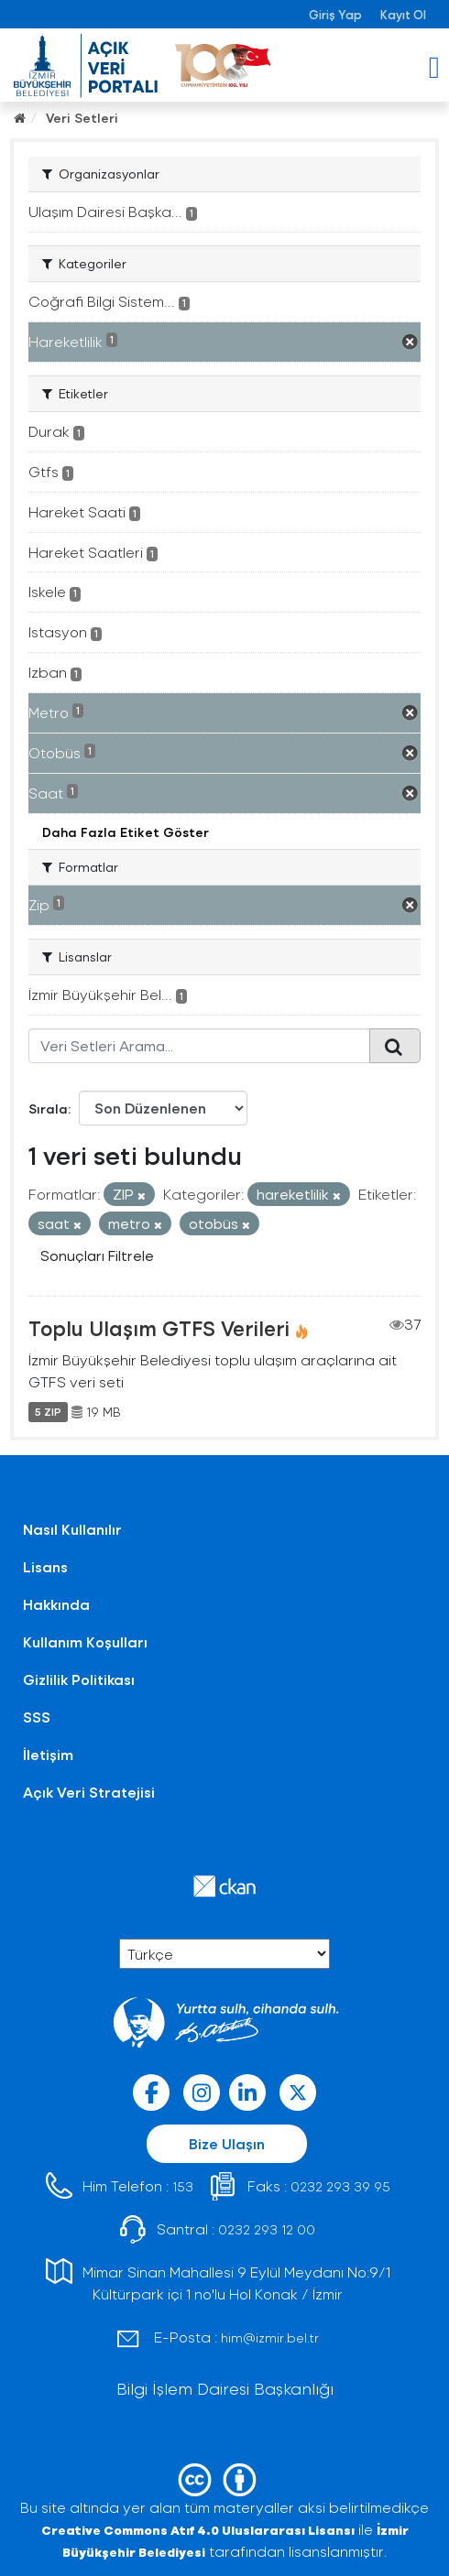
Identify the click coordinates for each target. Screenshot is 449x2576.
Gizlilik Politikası (79, 1679)
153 (182, 2186)
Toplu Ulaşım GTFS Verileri (159, 1328)
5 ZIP (48, 1412)
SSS (36, 1716)
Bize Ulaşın (227, 2143)
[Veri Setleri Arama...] (199, 1045)
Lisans (45, 1566)
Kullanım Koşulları (85, 1641)
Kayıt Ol (403, 14)
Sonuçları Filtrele (97, 1255)
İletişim (48, 1754)
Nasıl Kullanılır (72, 1528)
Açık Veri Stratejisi (89, 1791)
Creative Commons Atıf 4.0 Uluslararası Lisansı (198, 2529)
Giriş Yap (335, 14)
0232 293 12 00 (266, 2229)
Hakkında (56, 1604)
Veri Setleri (82, 117)
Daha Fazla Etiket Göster (125, 832)
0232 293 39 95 (340, 2186)
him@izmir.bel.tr (270, 2337)
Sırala (48, 1108)
